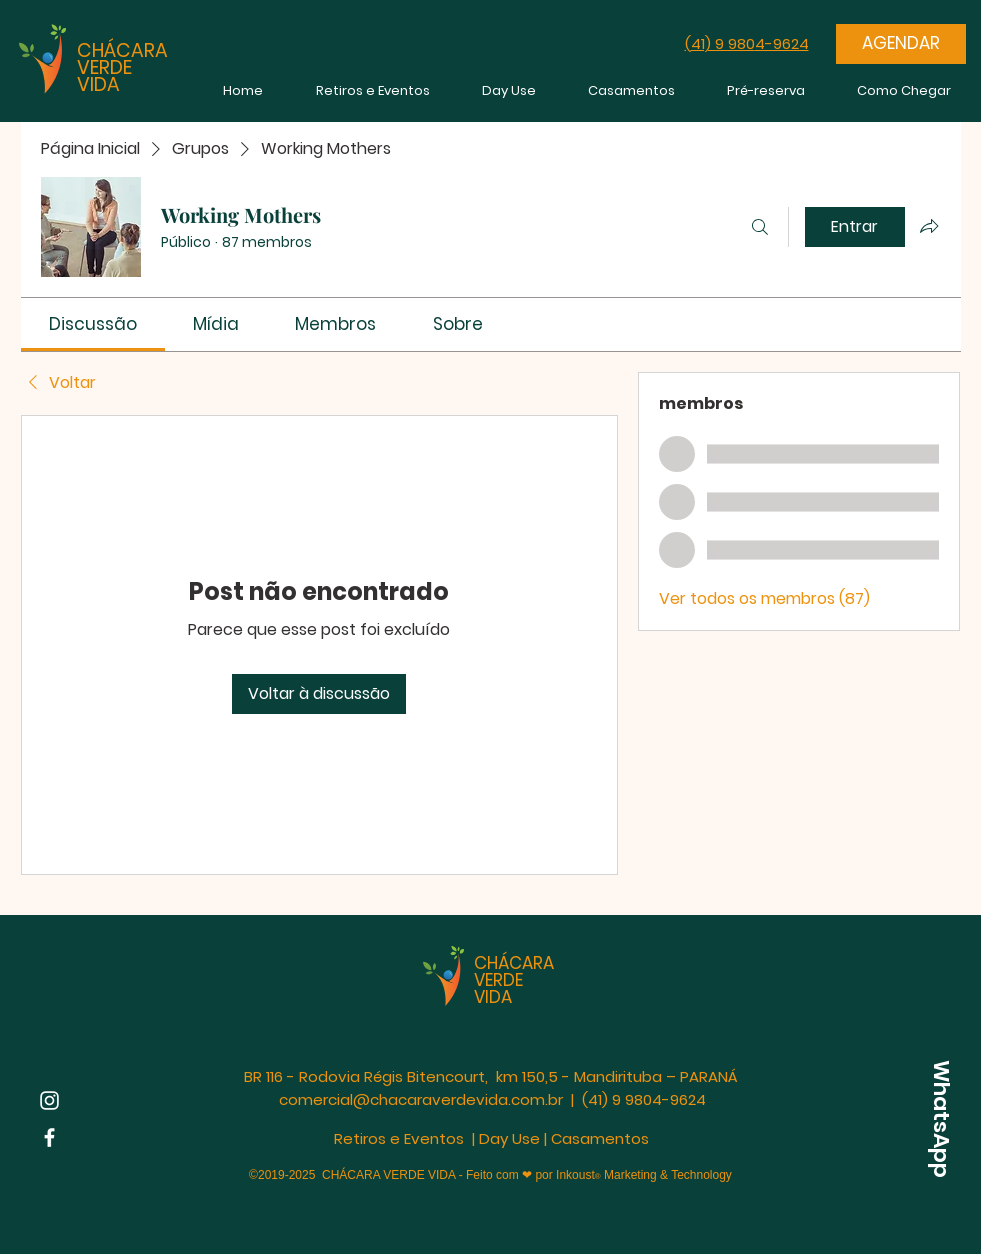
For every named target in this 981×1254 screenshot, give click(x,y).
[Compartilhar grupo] (929, 226)
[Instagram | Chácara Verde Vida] (49, 1100)
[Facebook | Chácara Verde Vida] (49, 1137)
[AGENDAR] (901, 44)
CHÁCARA (122, 50)
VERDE (104, 67)
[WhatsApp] (941, 1119)
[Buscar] (760, 227)
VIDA (98, 84)
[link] (93, 324)
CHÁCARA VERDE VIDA (514, 980)
